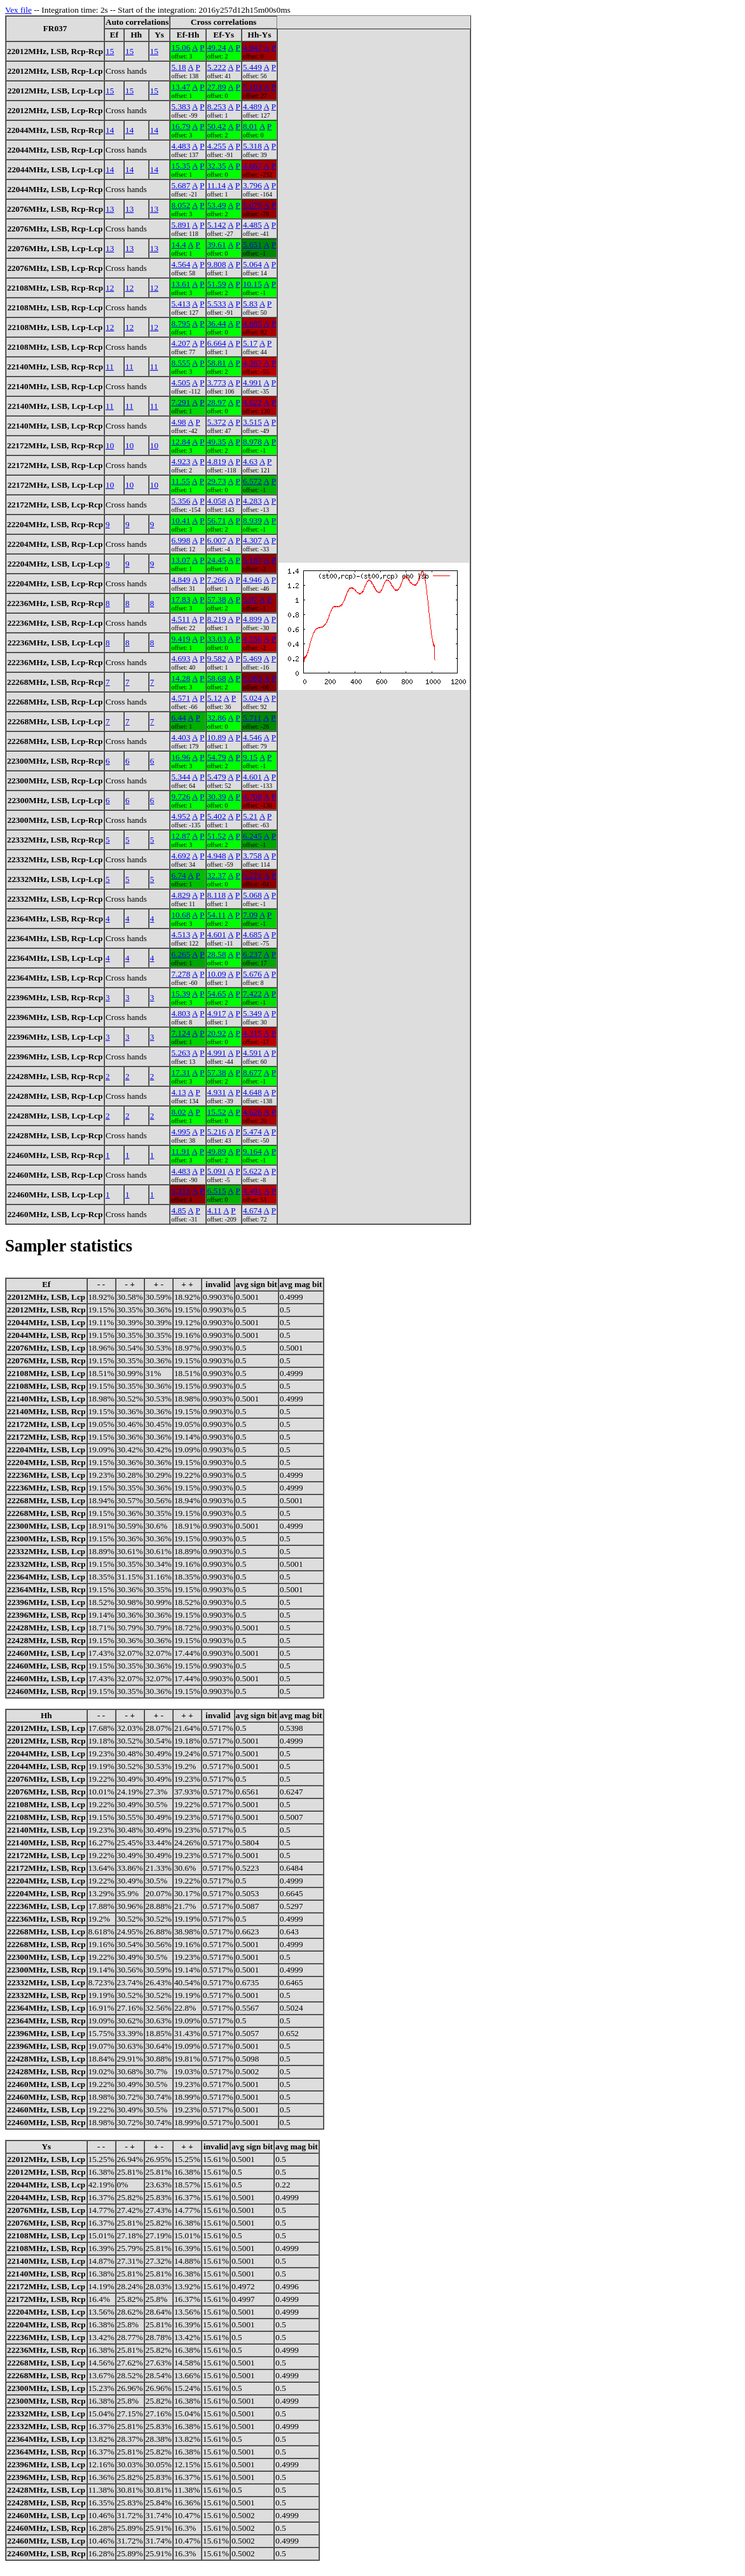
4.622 (252, 402)
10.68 (180, 915)
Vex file (18, 10)
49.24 (216, 47)
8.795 (180, 323)
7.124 (180, 1033)
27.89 (216, 87)
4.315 (252, 1033)
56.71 (216, 520)
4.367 (252, 363)
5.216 (216, 1131)
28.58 (216, 954)
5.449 (252, 67)
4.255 (216, 146)
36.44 (216, 323)
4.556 (252, 639)
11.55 (180, 481)
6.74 (178, 875)
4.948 (216, 855)
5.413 (180, 303)
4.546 (252, 737)
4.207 (180, 343)
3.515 (252, 422)
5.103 (252, 87)
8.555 (180, 363)
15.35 (180, 165)
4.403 (180, 737)
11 (110, 366)
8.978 (252, 441)
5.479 (216, 777)
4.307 (252, 540)
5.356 (180, 501)
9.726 (180, 796)
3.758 (252, 855)
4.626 (252, 1112)
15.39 (180, 993)
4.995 (180, 1131)
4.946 (252, 579)
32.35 (216, 165)
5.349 (252, 1013)
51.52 (216, 836)
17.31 (180, 1072)
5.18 (178, 67)
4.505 (180, 382)
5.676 (252, 974)
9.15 (250, 757)
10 (110, 445)
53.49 (216, 205)
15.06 (180, 47)
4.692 (180, 855)
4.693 (180, 658)
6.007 (216, 540)
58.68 (216, 678)
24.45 (216, 560)
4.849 (180, 579)
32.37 (216, 875)
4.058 (216, 501)
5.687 (180, 185)
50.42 (216, 126)
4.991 (252, 382)
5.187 (252, 560)
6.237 (252, 954)
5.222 (216, 67)
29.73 (216, 481)
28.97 (216, 402)
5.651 (252, 244)
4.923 (180, 461)
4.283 (252, 501)
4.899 (252, 619)
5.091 (216, 1171)
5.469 (252, 658)
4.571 (180, 698)
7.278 (180, 974)
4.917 (216, 1013)
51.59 (216, 284)
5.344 (180, 777)
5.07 (250, 599)
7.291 (180, 402)
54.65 (216, 993)
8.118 (216, 895)
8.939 (252, 520)
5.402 (216, 816)
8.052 (180, 205)
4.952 (180, 816)
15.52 (216, 1112)
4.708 (252, 796)
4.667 (252, 165)
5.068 (252, 895)
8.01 (250, 126)
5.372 (216, 422)
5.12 (214, 698)
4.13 (178, 1092)
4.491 (252, 1190)
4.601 (252, 777)
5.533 (216, 303)
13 (110, 209)
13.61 (180, 284)
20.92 (216, 1033)
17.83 (180, 599)
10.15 (252, 284)
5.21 (250, 816)
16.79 (180, 126)
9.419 (180, 639)
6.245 (252, 836)
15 (110, 51)
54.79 (216, 757)
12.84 (180, 441)
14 (110, 130)
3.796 (252, 185)
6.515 (216, 1190)
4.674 (252, 1210)
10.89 (216, 737)
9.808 (216, 264)
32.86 (216, 717)
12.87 (180, 836)
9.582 (216, 658)
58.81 (216, 363)
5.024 (252, 698)
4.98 (178, 422)
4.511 (180, 619)
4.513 (180, 934)
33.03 (216, 639)
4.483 (180, 146)
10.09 (216, 974)
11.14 (216, 185)
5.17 (250, 343)
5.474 (252, 1131)
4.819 (216, 461)
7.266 (216, 579)
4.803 (180, 1013)
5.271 (252, 875)
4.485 (252, 225)
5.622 (252, 1171)
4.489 (252, 106)
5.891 (180, 225)
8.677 (252, 1072)
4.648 (252, 1092)
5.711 (252, 717)
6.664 (216, 343)
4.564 (180, 264)
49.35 (216, 441)
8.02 (178, 1112)
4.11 (214, 1210)
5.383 (180, 106)
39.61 (216, 244)
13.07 (180, 560)
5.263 (180, 1052)
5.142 (216, 225)
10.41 (180, 520)
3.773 (216, 382)
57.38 (216, 599)
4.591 (252, 1052)
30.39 (216, 796)
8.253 (216, 106)
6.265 (180, 954)
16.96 (180, 757)
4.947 (252, 47)
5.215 (180, 1190)
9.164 (252, 1151)
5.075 (252, 205)
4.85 (178, 1210)
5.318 (252, 146)
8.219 (216, 619)
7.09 (250, 915)
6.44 (178, 717)
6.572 (252, 481)
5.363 (252, 678)
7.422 (252, 993)
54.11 (216, 915)
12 (110, 288)
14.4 (178, 244)
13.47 (180, 87)
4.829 (180, 895)
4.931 (216, 1092)
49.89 (216, 1151)
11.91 (180, 1151)
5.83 (250, 303)
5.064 (252, 264)
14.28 (180, 678)
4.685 (252, 323)
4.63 (250, 461)
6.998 (180, 540)
